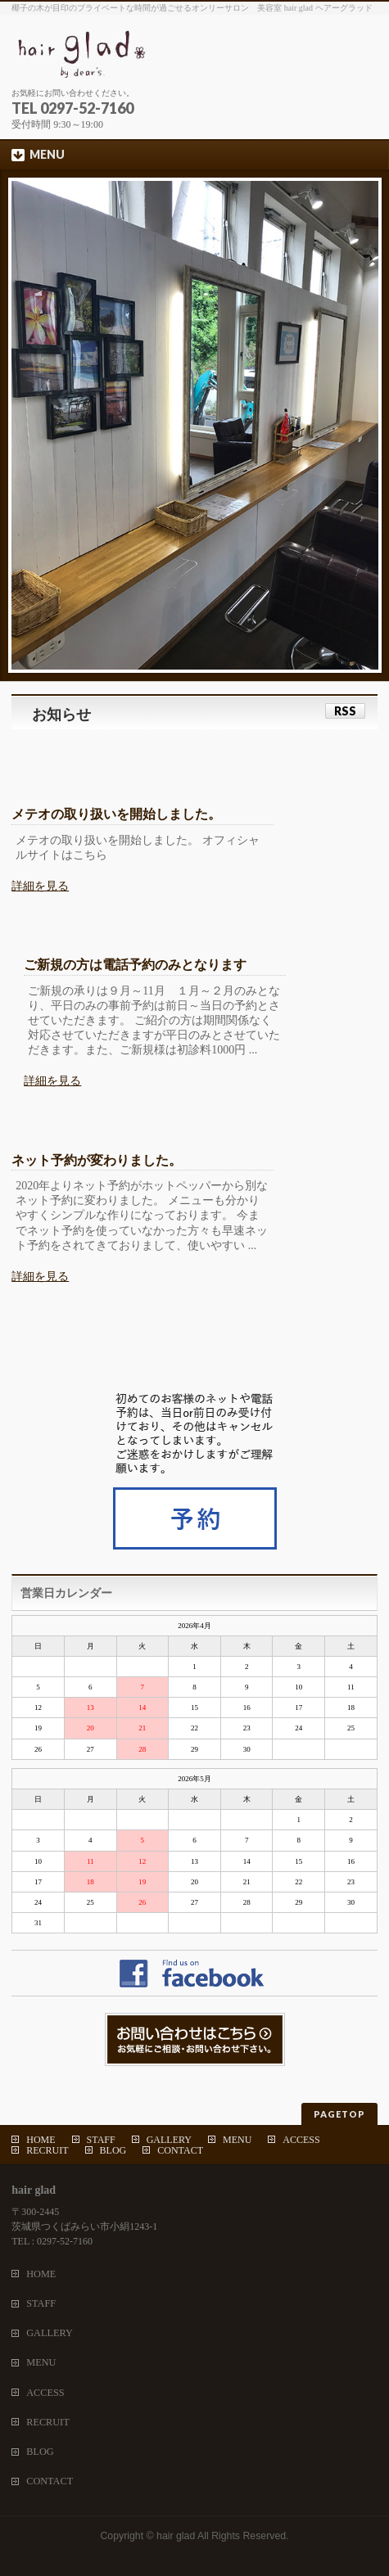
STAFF (101, 2139)
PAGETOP (339, 2114)
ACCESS (301, 2139)
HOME (40, 2139)
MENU (237, 2139)
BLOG (113, 2150)
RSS (345, 711)
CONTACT (180, 2150)
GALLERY (169, 2139)
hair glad (175, 2536)
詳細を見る (40, 886)
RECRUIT (47, 2150)
